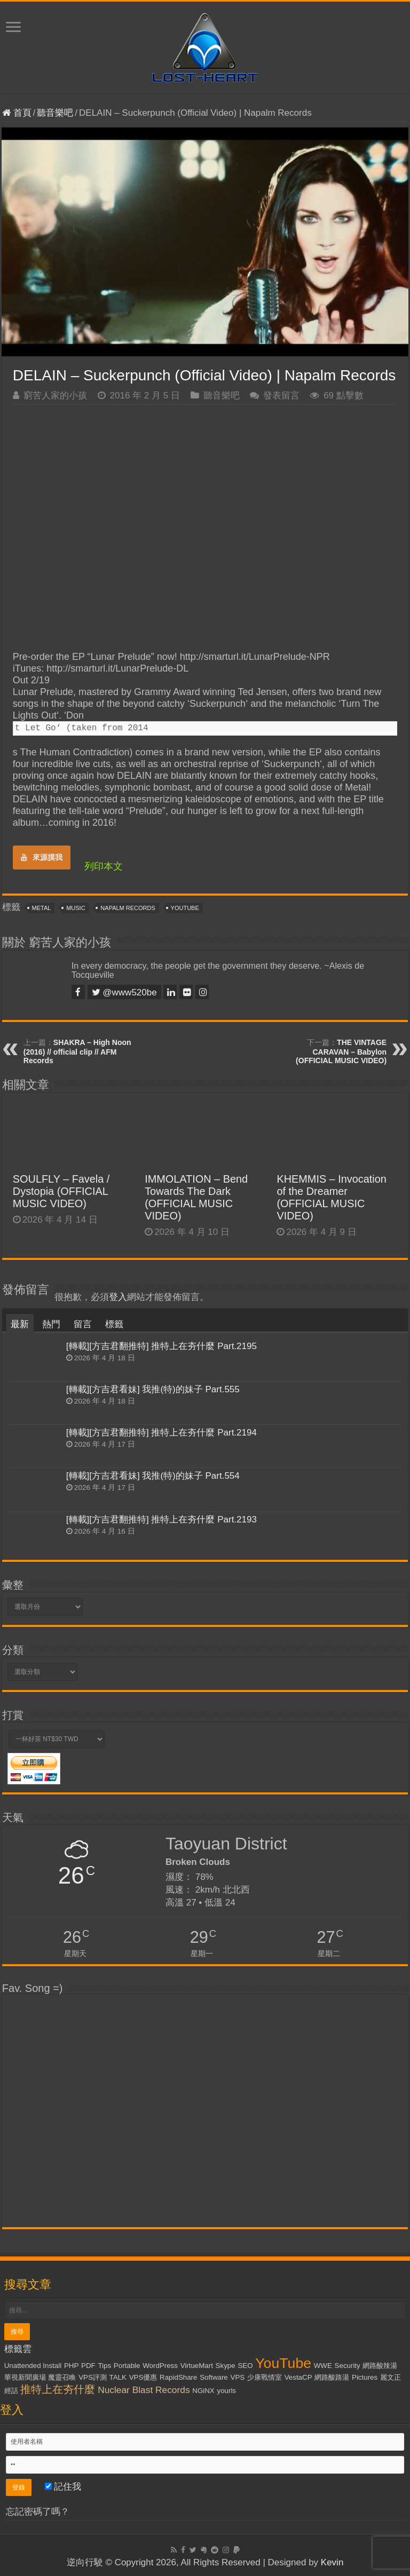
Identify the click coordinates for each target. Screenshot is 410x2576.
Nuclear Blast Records (144, 2389)
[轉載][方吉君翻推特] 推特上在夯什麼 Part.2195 (161, 1346)
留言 (83, 1324)
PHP (71, 2366)
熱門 (51, 1324)
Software (214, 2377)
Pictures (364, 2377)
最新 (20, 1324)
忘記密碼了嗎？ (37, 2512)
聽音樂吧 (55, 113)
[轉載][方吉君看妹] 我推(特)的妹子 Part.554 (153, 1476)
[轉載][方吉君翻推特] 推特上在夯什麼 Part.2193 (161, 1519)
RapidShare (178, 2377)
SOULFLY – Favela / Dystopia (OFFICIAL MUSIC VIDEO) (61, 1191)
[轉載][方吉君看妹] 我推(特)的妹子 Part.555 (153, 1389)
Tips (104, 2366)
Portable (127, 2366)
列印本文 (103, 866)
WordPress (160, 2366)
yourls (226, 2391)
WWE (323, 2366)
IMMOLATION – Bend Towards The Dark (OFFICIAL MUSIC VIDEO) (196, 1197)
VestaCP (298, 2377)
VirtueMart (196, 2366)
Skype (225, 2366)
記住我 (63, 2487)
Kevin (332, 2562)
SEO (245, 2366)
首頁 (16, 113)
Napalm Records (127, 908)
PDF (88, 2366)
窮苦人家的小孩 (55, 395)
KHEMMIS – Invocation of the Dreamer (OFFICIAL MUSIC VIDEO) (331, 1197)
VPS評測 (92, 2377)
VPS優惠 (143, 2377)
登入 (118, 1297)
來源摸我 (41, 857)
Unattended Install (32, 2366)
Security (347, 2366)
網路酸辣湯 (379, 2366)
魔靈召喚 (62, 2377)
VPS (238, 2377)
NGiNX (203, 2391)
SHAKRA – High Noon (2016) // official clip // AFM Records (77, 1051)
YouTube (185, 908)
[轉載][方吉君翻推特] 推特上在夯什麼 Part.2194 (161, 1432)
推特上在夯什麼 (57, 2389)
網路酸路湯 (331, 2377)
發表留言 (281, 395)
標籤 (114, 1324)
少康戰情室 (264, 2377)
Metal (41, 908)
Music (75, 908)
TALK (118, 2377)
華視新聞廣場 (25, 2377)
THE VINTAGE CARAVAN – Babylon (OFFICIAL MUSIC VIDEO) (341, 1051)
